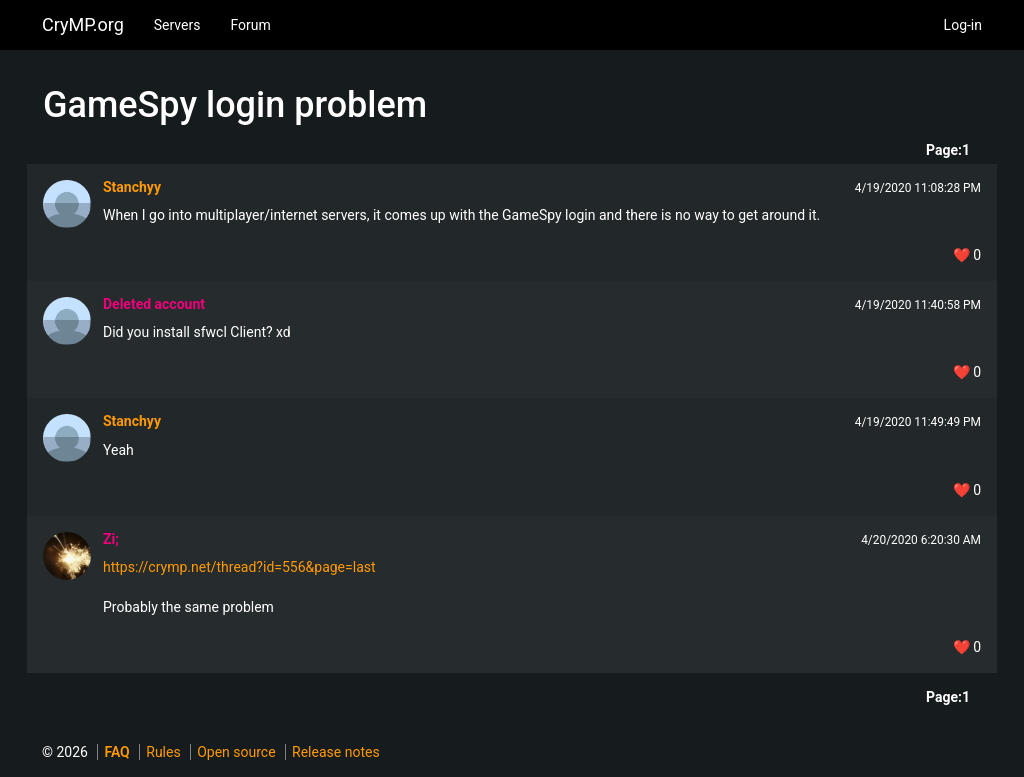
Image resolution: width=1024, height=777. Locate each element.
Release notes (336, 752)
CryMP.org (83, 24)
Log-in (963, 25)
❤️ (967, 255)
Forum (250, 25)
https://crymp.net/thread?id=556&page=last (239, 567)
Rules (163, 752)
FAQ (116, 752)
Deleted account (154, 304)
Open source (236, 752)
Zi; (111, 539)
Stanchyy (132, 187)
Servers (177, 25)
